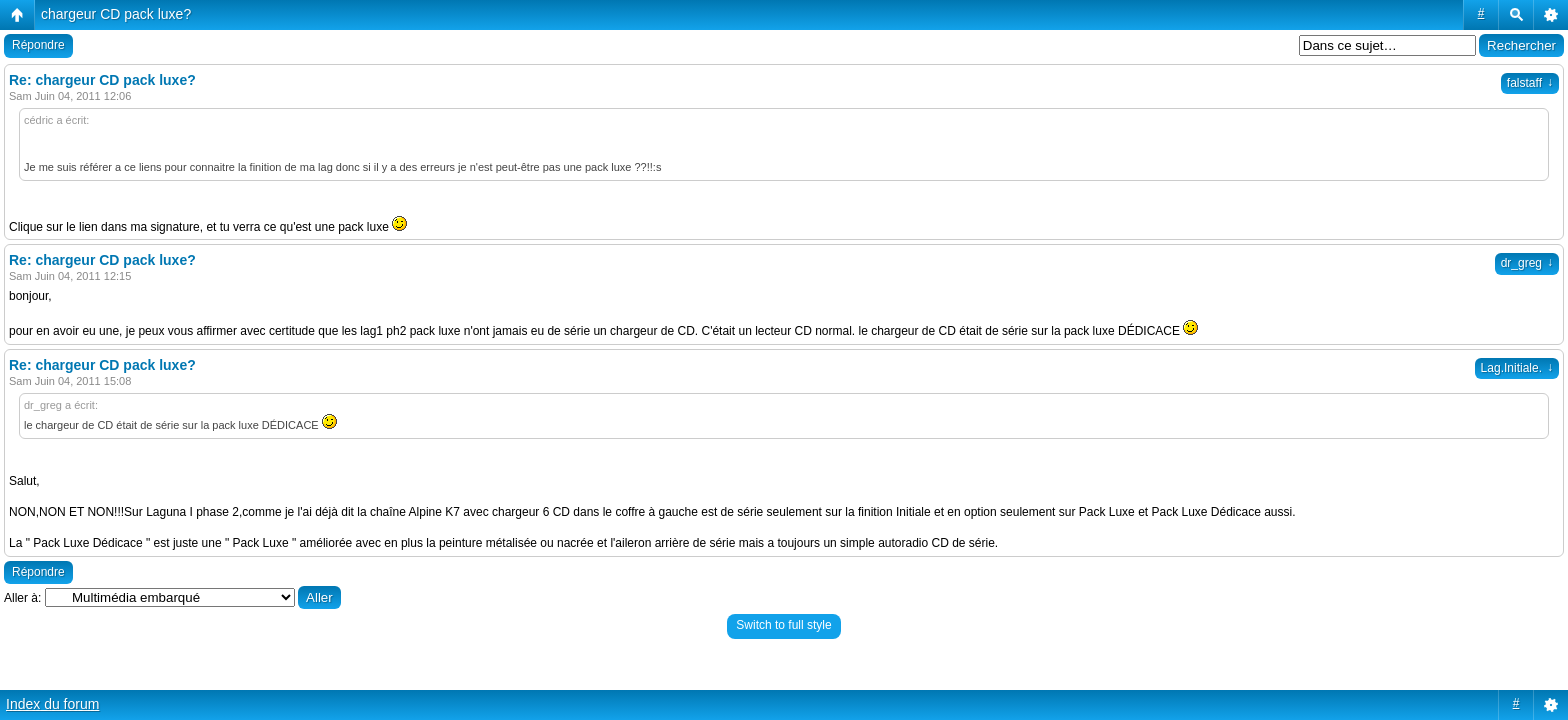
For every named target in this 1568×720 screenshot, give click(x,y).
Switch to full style (783, 625)
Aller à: (22, 598)
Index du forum (52, 704)
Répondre (38, 45)
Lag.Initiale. (1517, 368)
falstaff (1530, 83)
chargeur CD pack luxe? (116, 14)
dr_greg (1527, 263)
